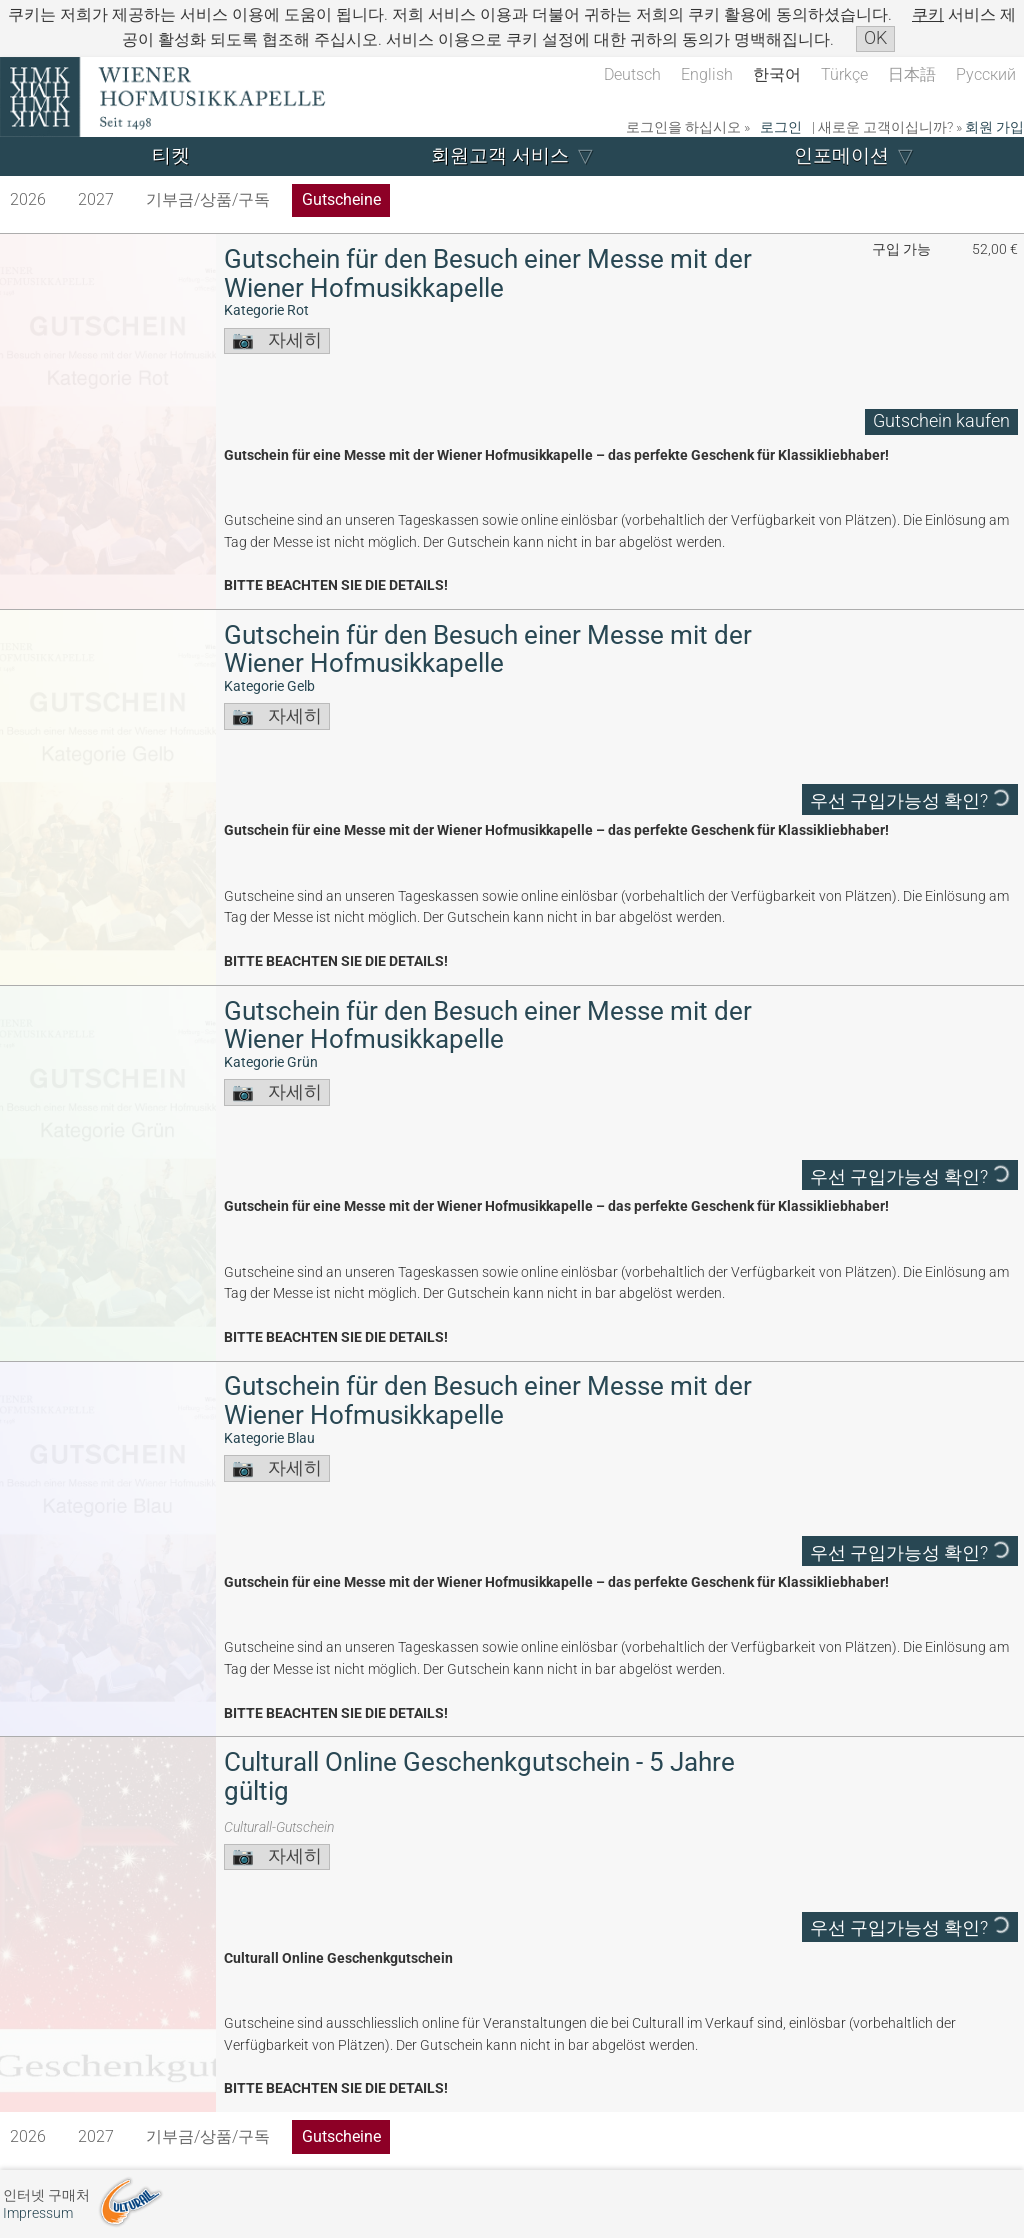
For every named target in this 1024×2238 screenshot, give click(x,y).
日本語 (912, 74)
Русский (986, 74)
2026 (28, 199)
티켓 (171, 155)
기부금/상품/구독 (208, 199)
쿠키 (928, 14)
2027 (96, 199)
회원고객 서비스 (500, 155)
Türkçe (844, 74)
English (707, 74)
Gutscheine (341, 199)
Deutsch (632, 74)
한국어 (777, 74)
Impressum (38, 2213)
